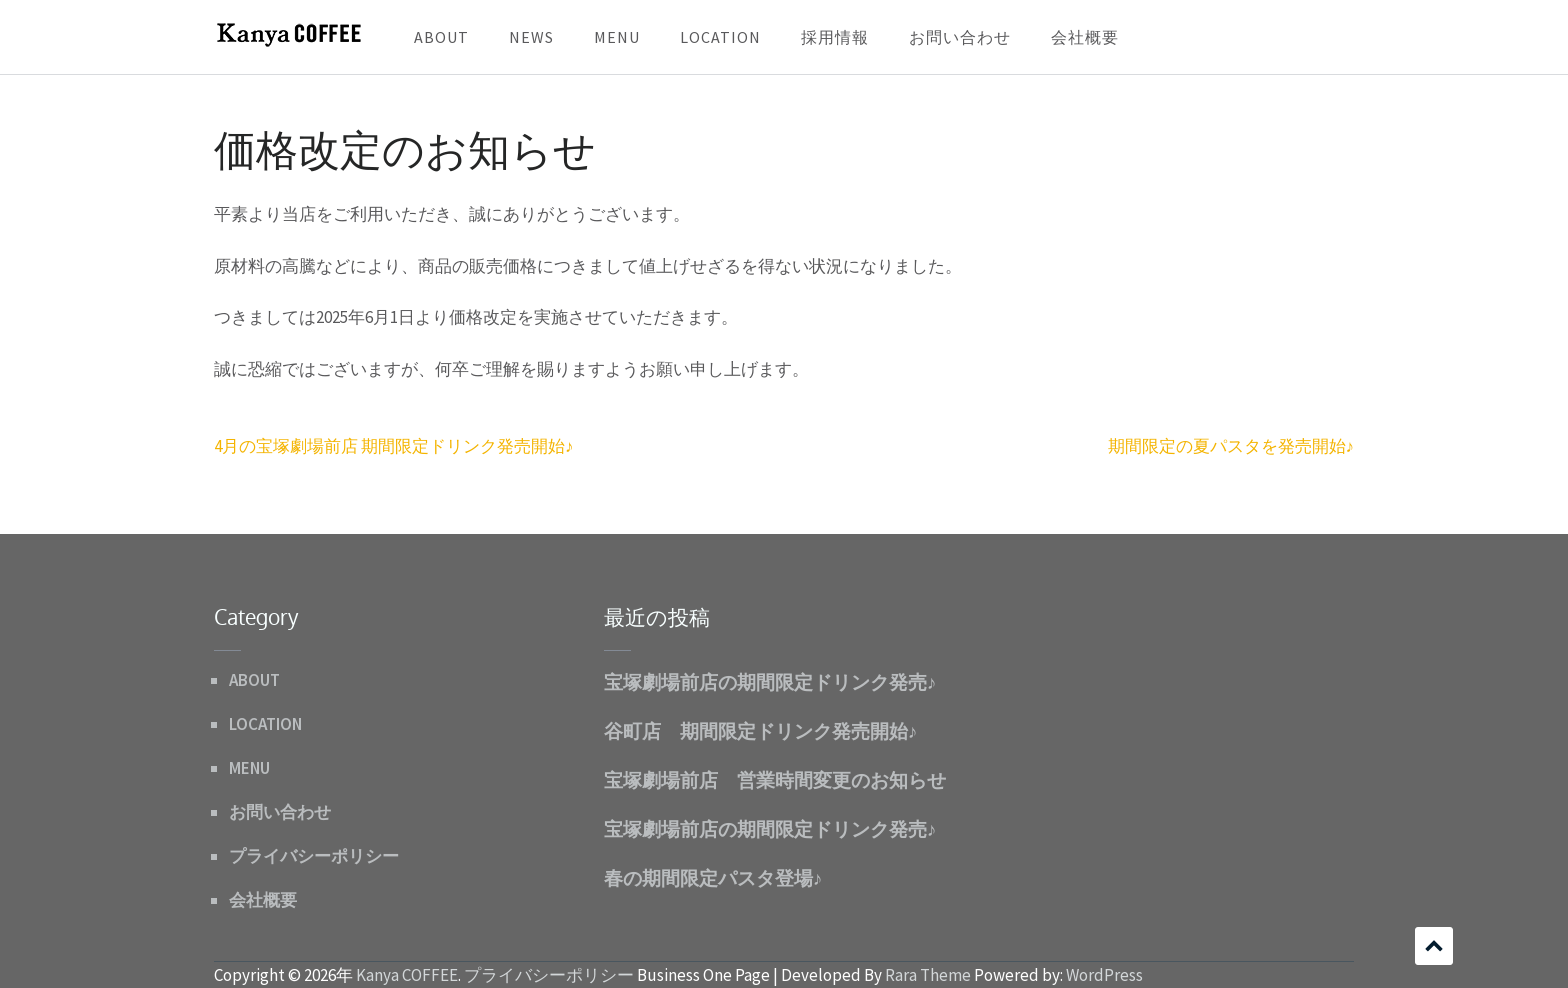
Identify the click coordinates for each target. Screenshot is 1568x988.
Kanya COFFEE (407, 975)
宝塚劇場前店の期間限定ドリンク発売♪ (770, 681)
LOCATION (720, 37)
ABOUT (441, 37)
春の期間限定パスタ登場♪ (713, 877)
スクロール (1434, 946)
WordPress (1104, 975)
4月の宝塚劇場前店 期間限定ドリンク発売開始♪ (394, 446)
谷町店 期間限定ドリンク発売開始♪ (761, 730)
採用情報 (835, 37)
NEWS (531, 37)
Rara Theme (928, 975)
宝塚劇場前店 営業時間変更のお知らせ (775, 779)
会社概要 (1085, 37)
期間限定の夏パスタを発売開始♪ (1231, 446)
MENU (617, 37)
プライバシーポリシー (314, 856)
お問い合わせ (960, 37)
